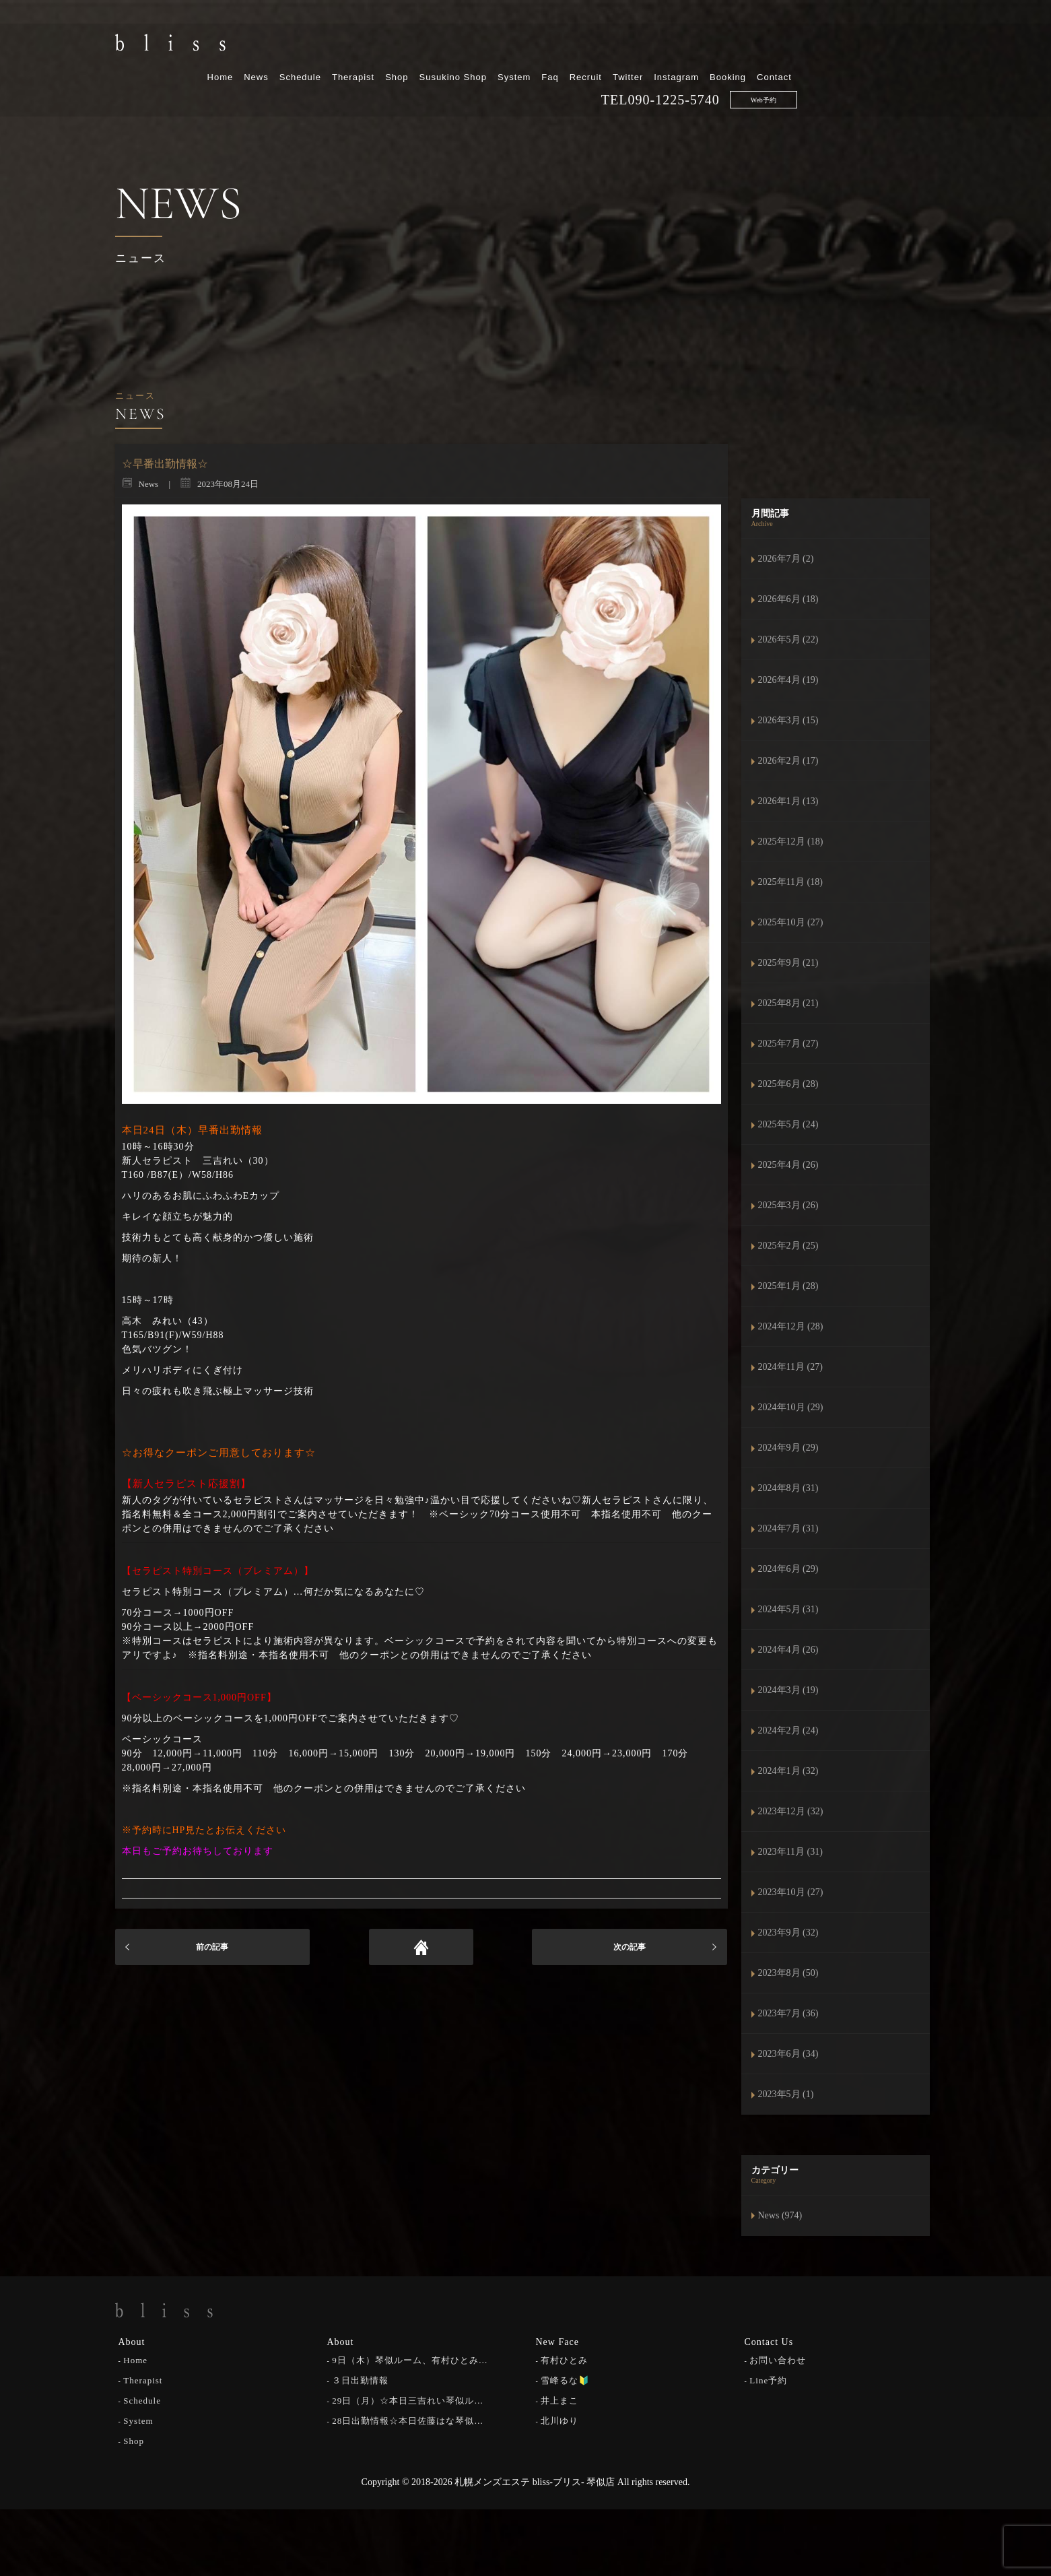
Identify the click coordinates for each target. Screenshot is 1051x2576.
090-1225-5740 (812, 68)
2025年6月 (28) (788, 1084)
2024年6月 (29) (788, 1569)
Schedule (439, 45)
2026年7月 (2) (786, 559)
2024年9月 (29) (788, 1448)
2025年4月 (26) (788, 1165)
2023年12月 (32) (790, 1811)
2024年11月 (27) (790, 1367)
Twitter (767, 45)
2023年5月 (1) (786, 2094)
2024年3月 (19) (788, 1690)
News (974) (780, 2215)
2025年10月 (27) (790, 922)
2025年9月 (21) (788, 963)
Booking (867, 45)
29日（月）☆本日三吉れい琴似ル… (407, 2399)
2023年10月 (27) (790, 1892)
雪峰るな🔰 (565, 2379)
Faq (689, 45)
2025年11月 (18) (790, 882)
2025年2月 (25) (788, 1246)
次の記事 (629, 1947)
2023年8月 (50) (788, 1973)
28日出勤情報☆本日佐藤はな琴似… (407, 2419)
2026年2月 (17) (788, 761)
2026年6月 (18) (788, 599)
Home (359, 45)
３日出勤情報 (360, 2379)
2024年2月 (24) (788, 1730)
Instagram (815, 45)
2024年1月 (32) (788, 1771)
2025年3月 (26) (788, 1205)
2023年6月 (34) (788, 2054)
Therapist (492, 45)
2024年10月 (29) (790, 1407)
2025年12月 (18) (790, 841)
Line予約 (768, 2379)
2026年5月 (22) (788, 639)
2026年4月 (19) (788, 680)
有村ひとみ (564, 2359)
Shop (535, 45)
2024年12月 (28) (790, 1326)
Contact (913, 45)
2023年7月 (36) (788, 2013)
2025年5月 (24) (788, 1124)
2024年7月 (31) (788, 1528)
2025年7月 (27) (788, 1043)
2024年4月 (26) (788, 1650)
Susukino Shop (591, 45)
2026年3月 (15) (788, 720)
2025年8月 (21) (788, 1003)
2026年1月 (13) (788, 801)
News (395, 45)
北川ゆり (559, 2419)
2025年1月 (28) (788, 1286)
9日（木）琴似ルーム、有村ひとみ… (410, 2359)
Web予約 (902, 68)
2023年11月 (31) (790, 1852)
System (653, 45)
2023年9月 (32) (788, 1932)
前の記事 (212, 1947)
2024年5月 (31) (788, 1609)
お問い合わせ (777, 2359)
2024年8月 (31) (788, 1488)
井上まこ (559, 2399)
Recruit (724, 45)
